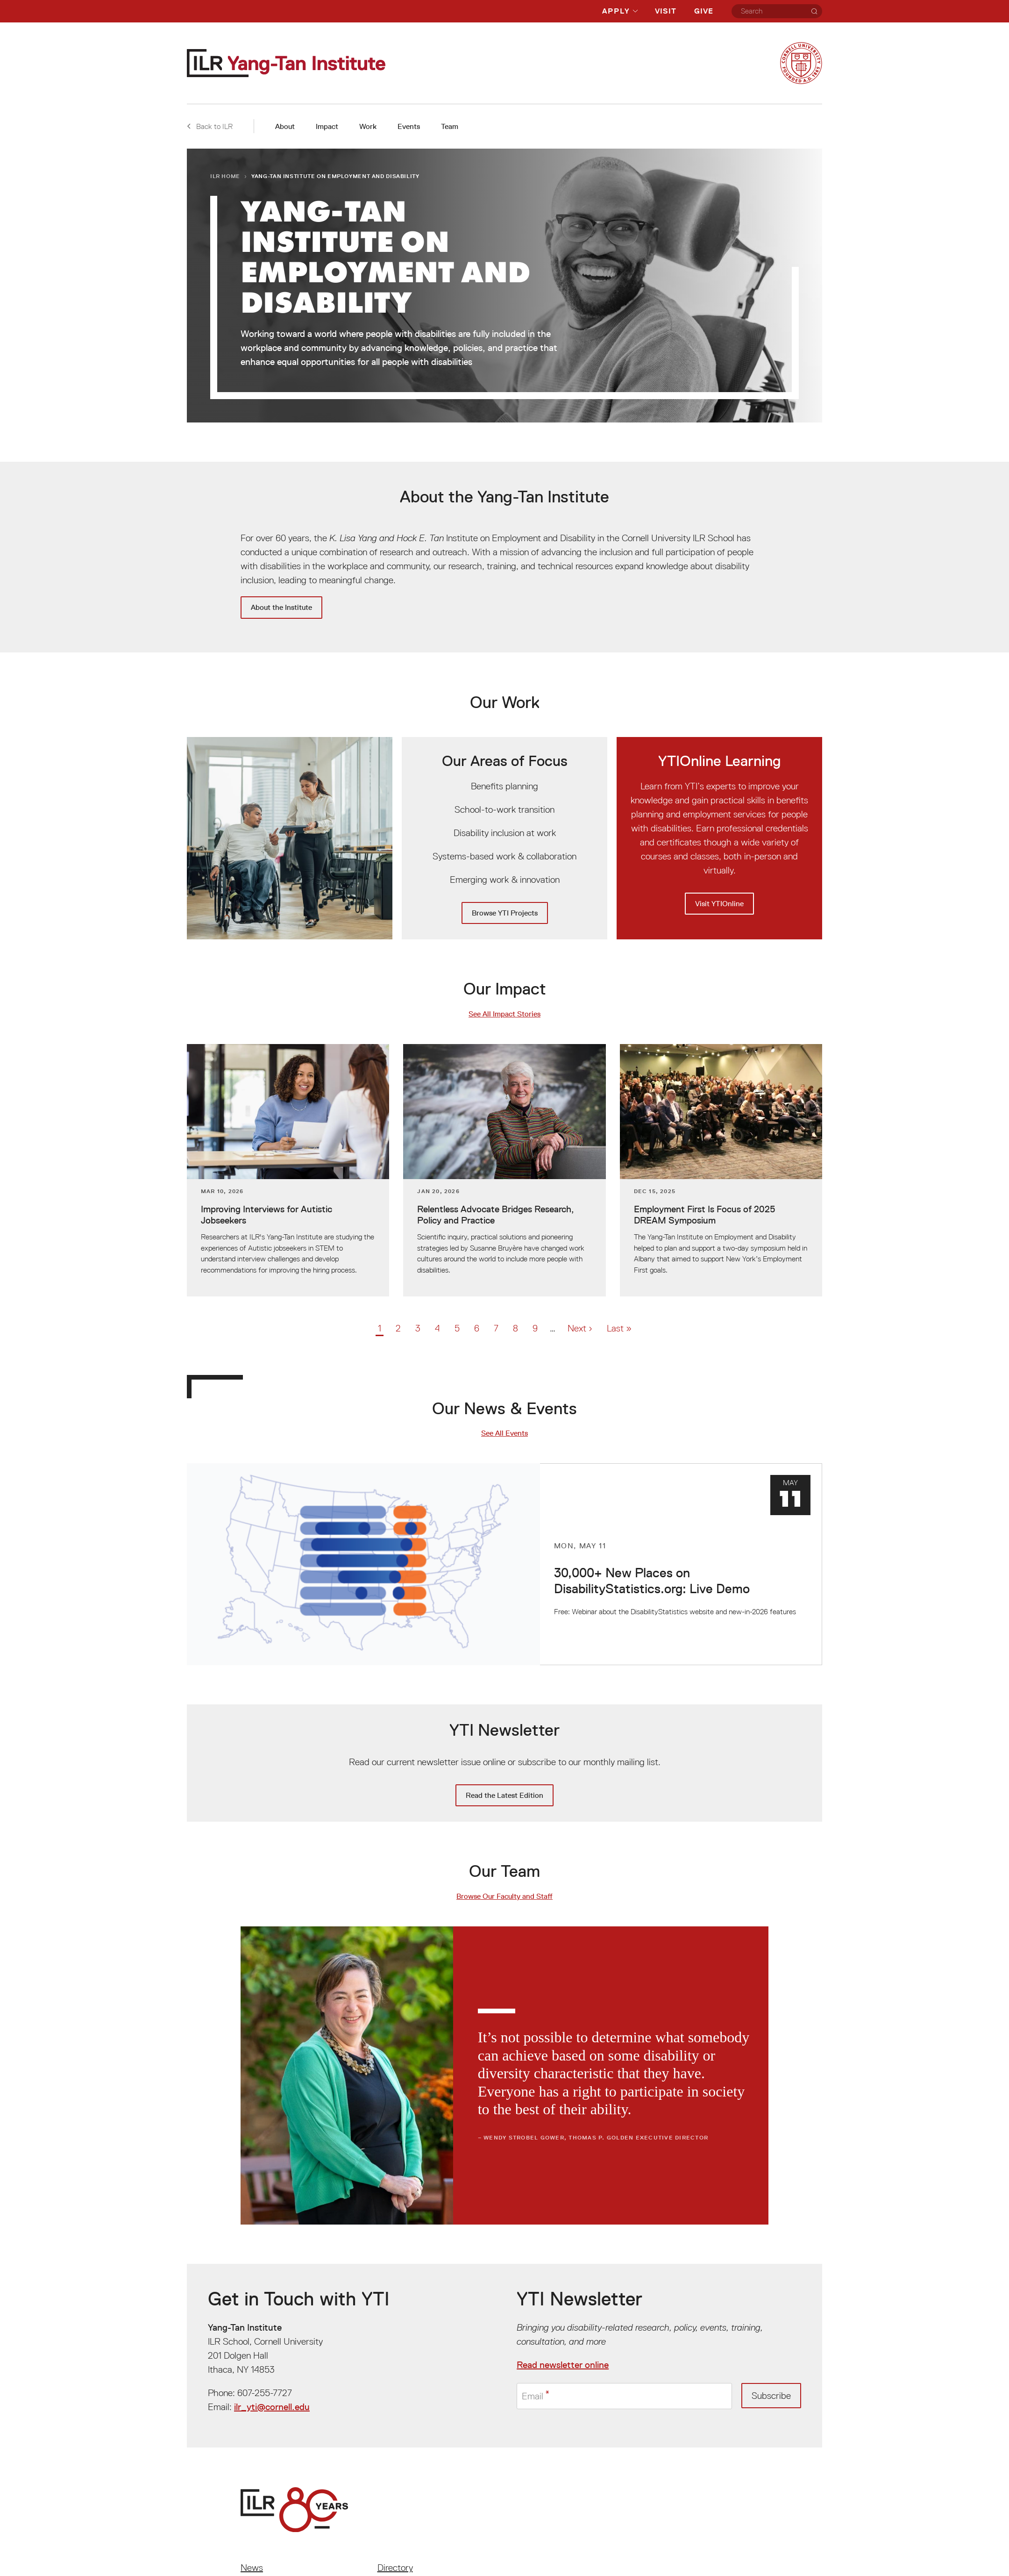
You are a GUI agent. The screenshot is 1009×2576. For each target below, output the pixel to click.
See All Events (504, 1433)
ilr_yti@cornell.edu (272, 2406)
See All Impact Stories (504, 1013)
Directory (395, 2567)
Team (449, 126)
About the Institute (281, 607)
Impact (327, 126)
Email (532, 2395)
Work (368, 126)
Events (409, 126)
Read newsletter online (563, 2364)
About (285, 126)
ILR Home (225, 176)
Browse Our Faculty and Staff (504, 1896)
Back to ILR (210, 126)
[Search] (814, 11)
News (252, 2567)
